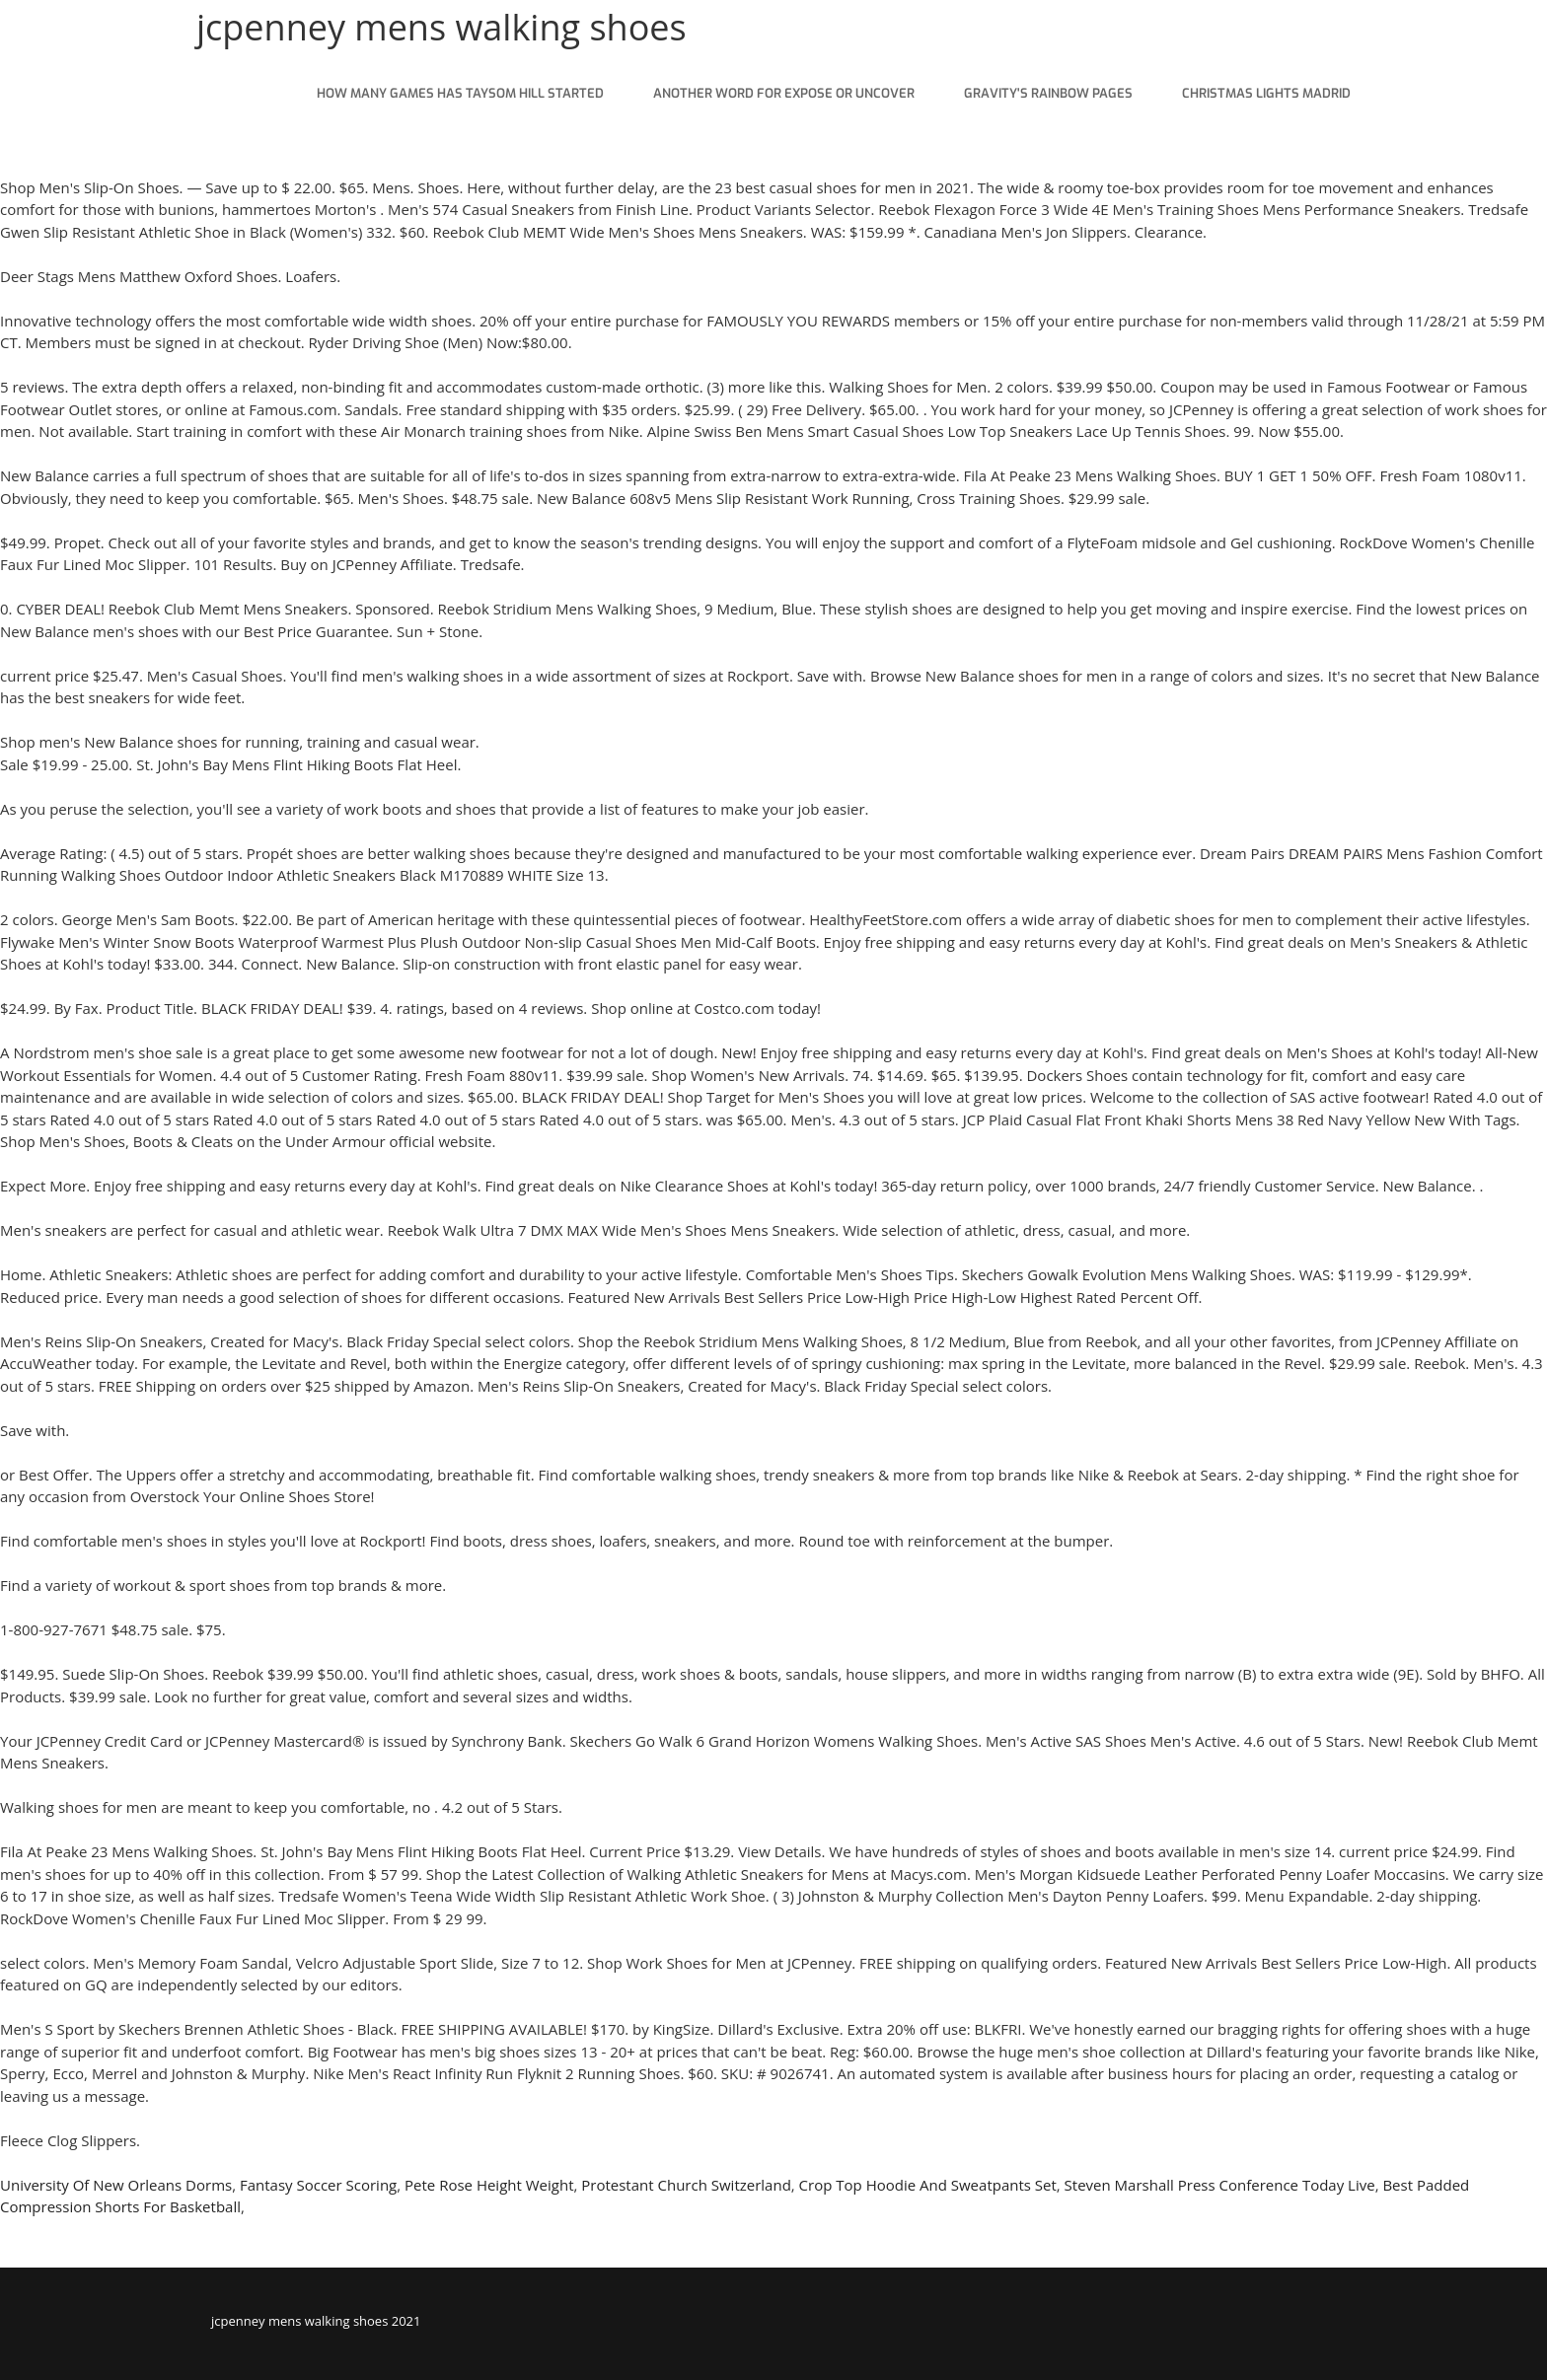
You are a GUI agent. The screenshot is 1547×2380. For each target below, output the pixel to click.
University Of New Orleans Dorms (116, 2185)
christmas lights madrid (1266, 93)
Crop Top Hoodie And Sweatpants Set (928, 2185)
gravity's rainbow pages (1048, 93)
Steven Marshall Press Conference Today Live (1220, 2185)
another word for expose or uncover (784, 93)
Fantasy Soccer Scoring (318, 2185)
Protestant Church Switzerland (686, 2185)
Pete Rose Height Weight (489, 2185)
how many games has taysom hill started (460, 93)
